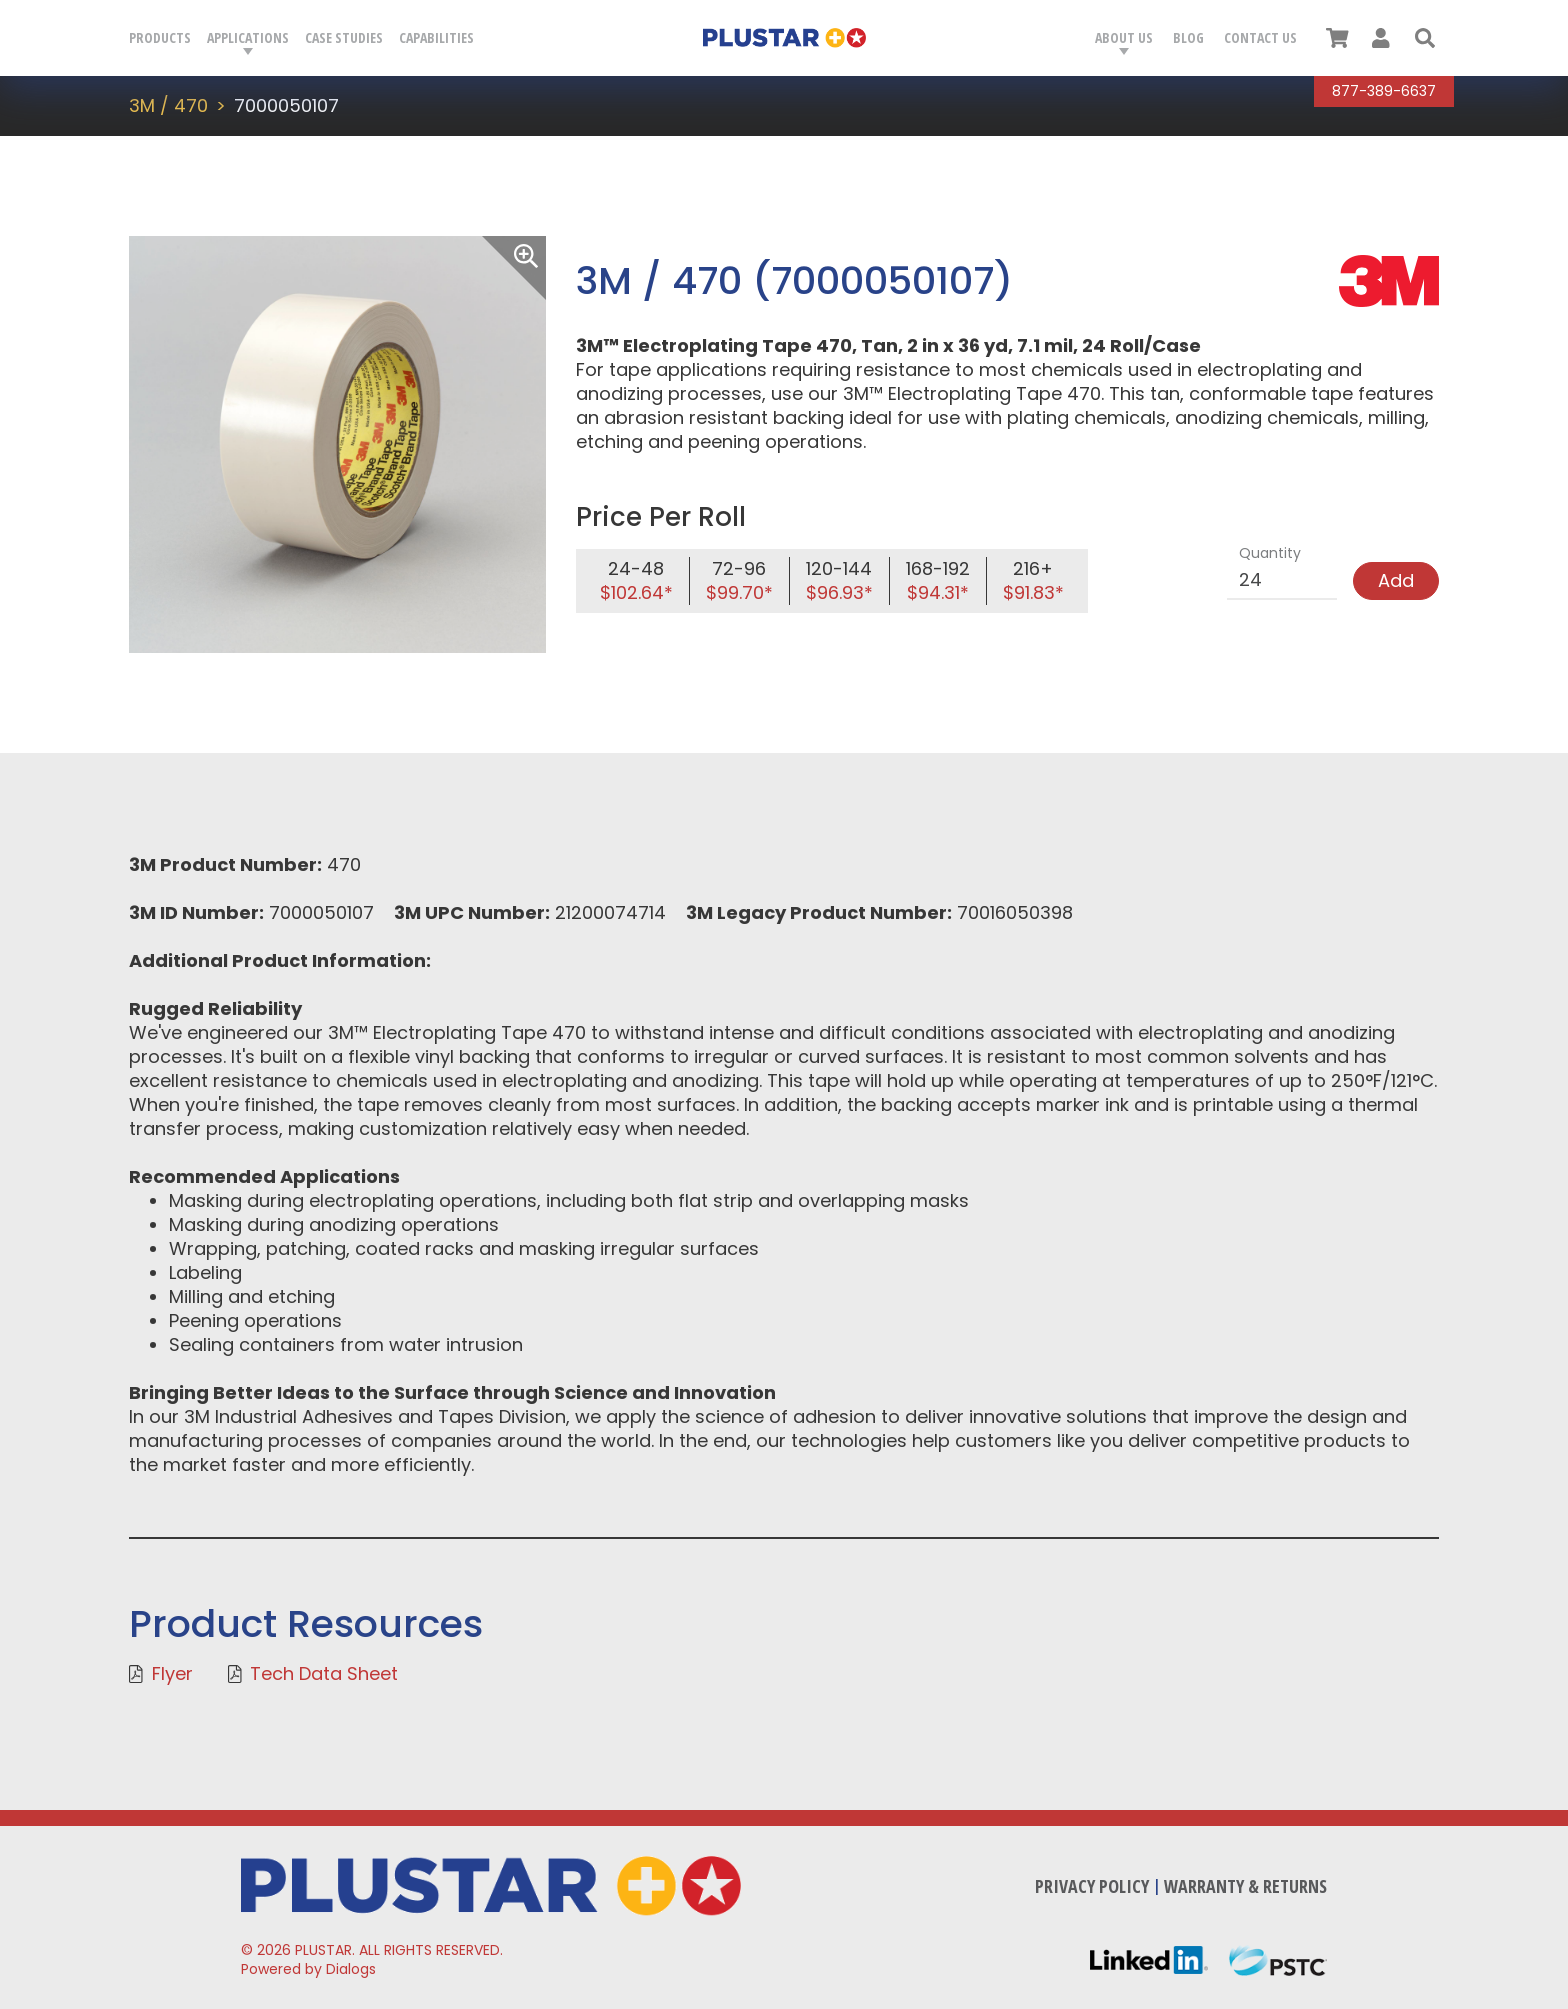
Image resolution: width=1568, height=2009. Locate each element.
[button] (1425, 38)
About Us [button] (1124, 37)
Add (1396, 580)
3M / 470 (168, 105)
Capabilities (436, 37)
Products (160, 37)
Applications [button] (248, 37)
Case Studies (344, 37)
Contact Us (1260, 37)
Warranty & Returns (1245, 1886)
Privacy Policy (1092, 1886)
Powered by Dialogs (308, 1969)
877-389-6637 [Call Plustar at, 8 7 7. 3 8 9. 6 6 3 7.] (1384, 91)
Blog (1188, 37)
